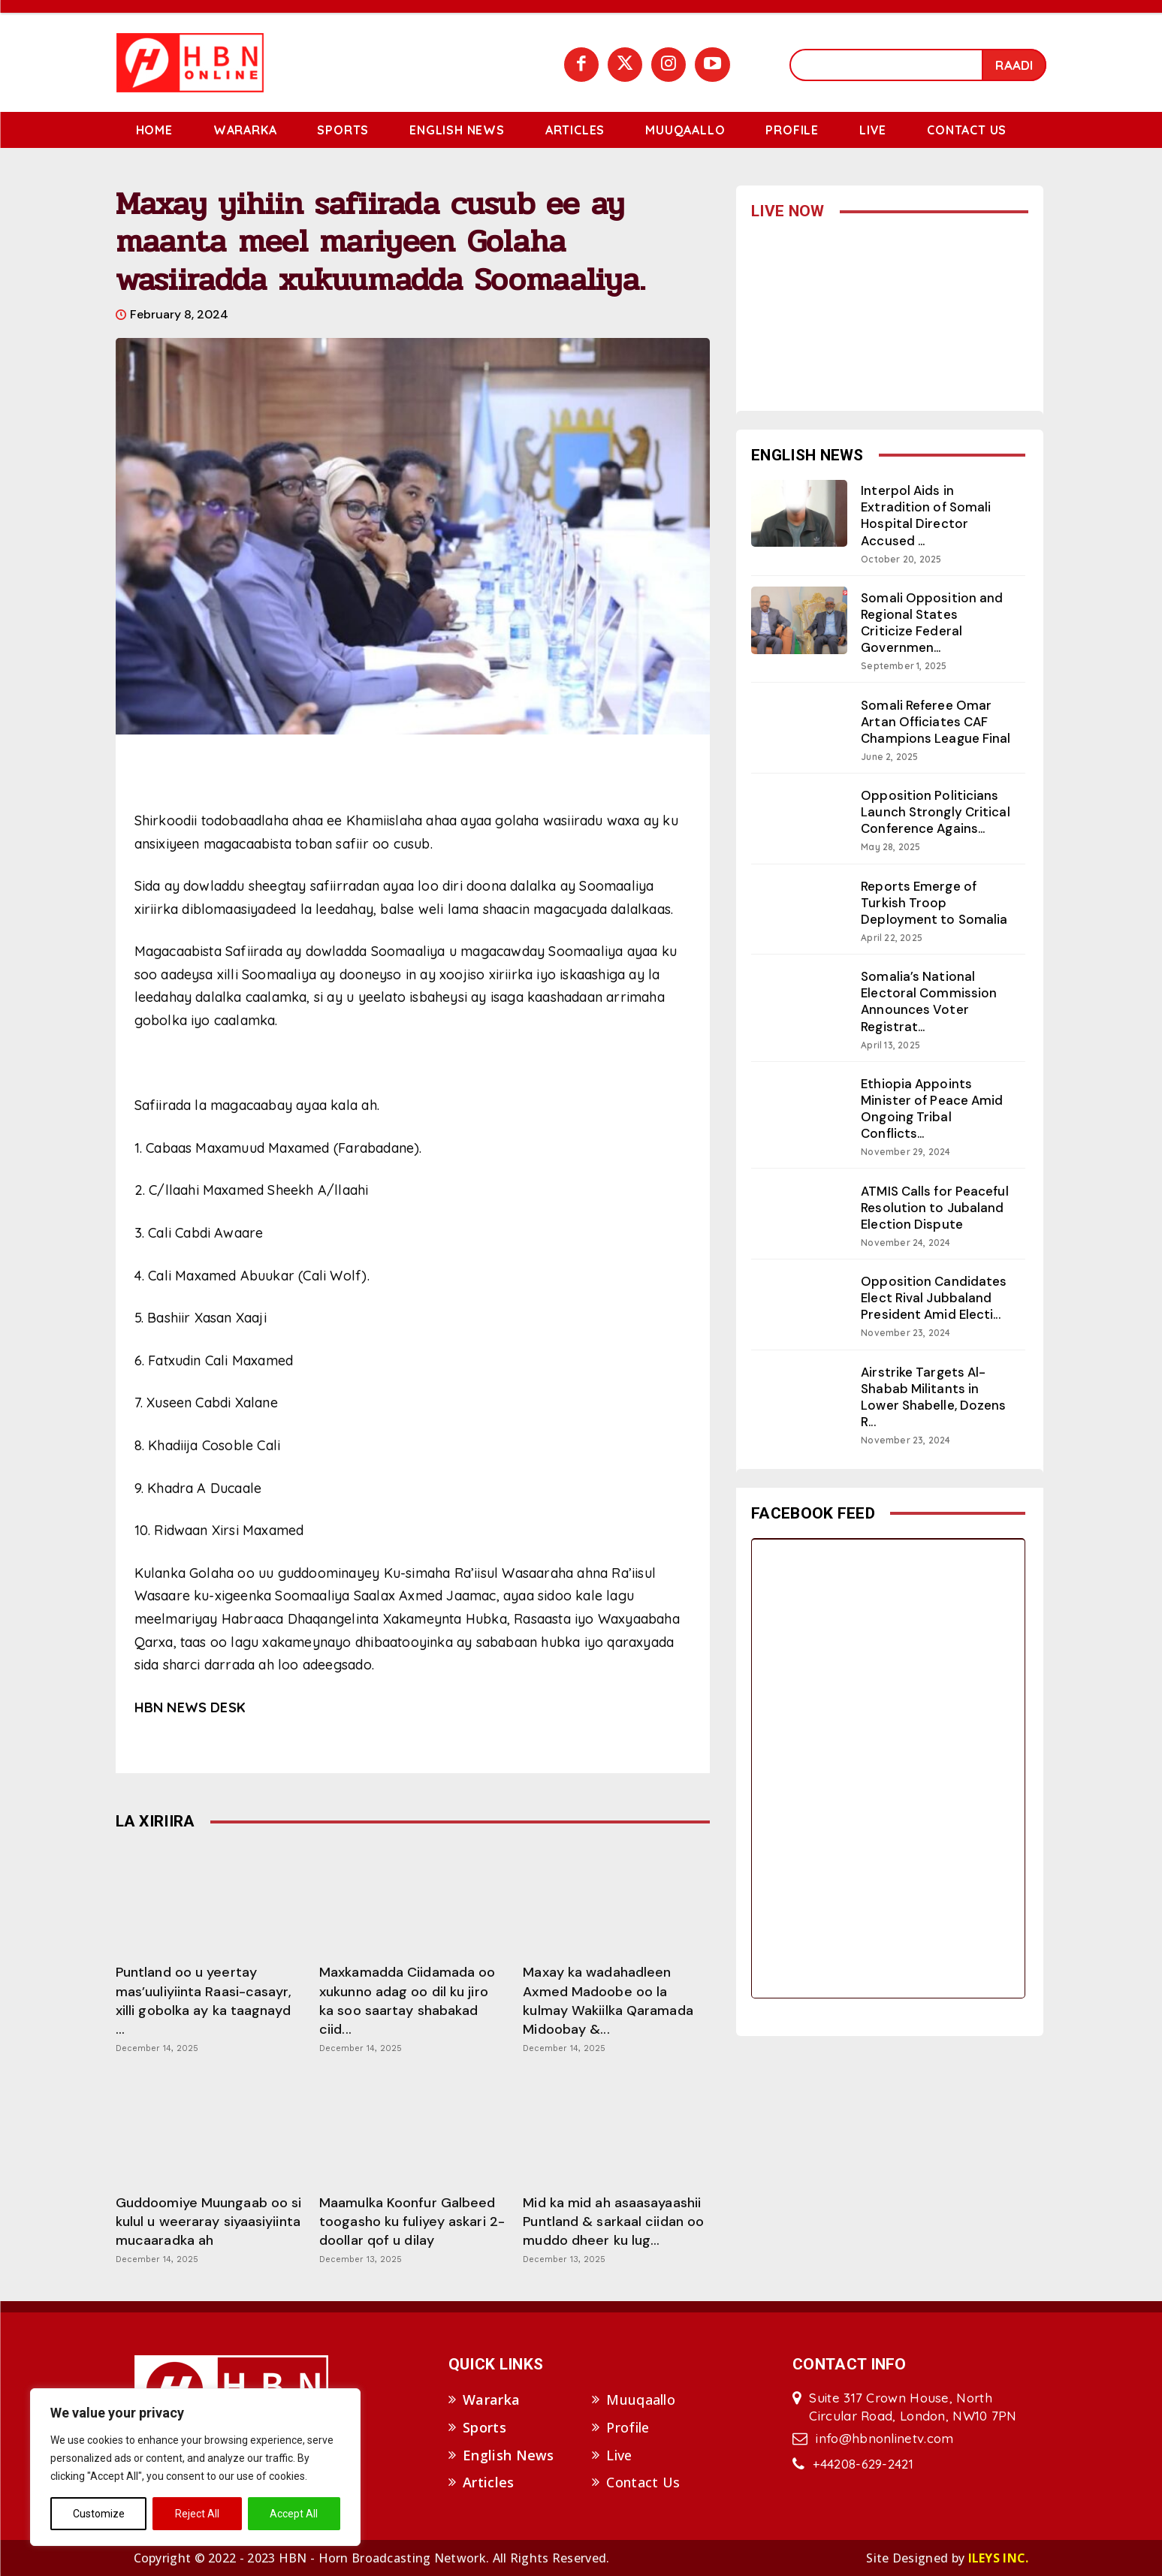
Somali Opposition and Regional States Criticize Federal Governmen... (932, 623)
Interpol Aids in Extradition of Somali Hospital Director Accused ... (926, 515)
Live (619, 2455)
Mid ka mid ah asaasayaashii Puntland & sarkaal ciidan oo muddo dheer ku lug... (613, 2221)
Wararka (491, 2399)
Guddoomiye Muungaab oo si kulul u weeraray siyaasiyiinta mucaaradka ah (209, 2221)
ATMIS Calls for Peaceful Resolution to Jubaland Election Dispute (935, 1207)
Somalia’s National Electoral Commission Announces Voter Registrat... (929, 1001)
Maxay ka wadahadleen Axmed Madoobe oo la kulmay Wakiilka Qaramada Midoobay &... (608, 2000)
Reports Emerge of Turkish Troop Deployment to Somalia (934, 903)
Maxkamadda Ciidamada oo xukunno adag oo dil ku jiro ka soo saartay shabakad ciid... (407, 2000)
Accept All (294, 2514)
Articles (488, 2482)
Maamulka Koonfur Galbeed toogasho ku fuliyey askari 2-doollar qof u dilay (412, 2221)
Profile (627, 2427)
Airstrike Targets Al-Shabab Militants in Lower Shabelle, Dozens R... (934, 1397)
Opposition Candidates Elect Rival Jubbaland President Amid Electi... (934, 1298)
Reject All (197, 2514)
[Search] (1014, 65)
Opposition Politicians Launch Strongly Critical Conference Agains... (935, 812)
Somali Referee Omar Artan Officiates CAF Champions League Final (935, 722)
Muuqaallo (640, 2399)
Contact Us (643, 2482)
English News (508, 2455)
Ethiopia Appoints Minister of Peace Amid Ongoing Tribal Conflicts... (932, 1108)
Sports (484, 2427)
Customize (99, 2514)
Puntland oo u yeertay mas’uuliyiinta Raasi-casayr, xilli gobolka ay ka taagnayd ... (203, 2000)
